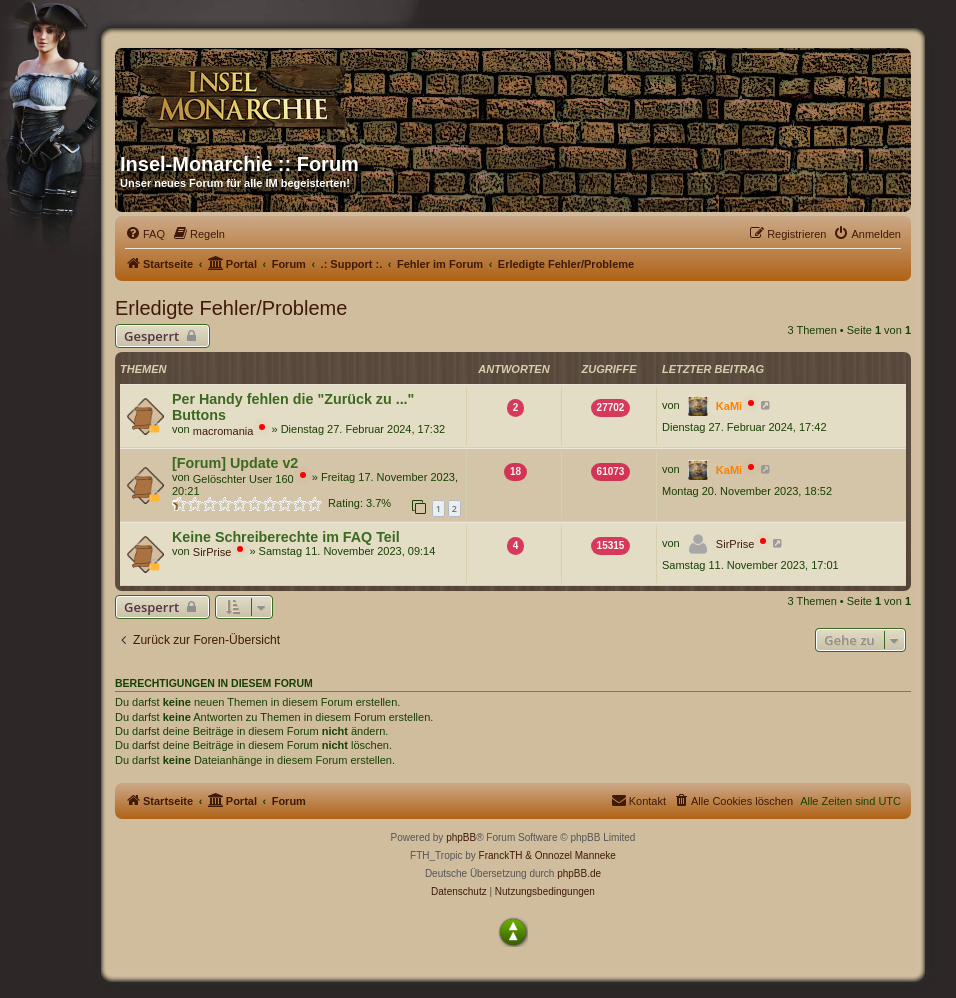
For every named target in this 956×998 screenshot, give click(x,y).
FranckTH (501, 855)
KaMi (729, 406)
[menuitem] (145, 234)
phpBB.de (579, 873)
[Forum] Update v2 (235, 463)
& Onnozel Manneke (570, 855)
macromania (223, 431)
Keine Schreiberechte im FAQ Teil (286, 537)
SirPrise (212, 552)
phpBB (461, 837)
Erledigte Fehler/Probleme (231, 308)
